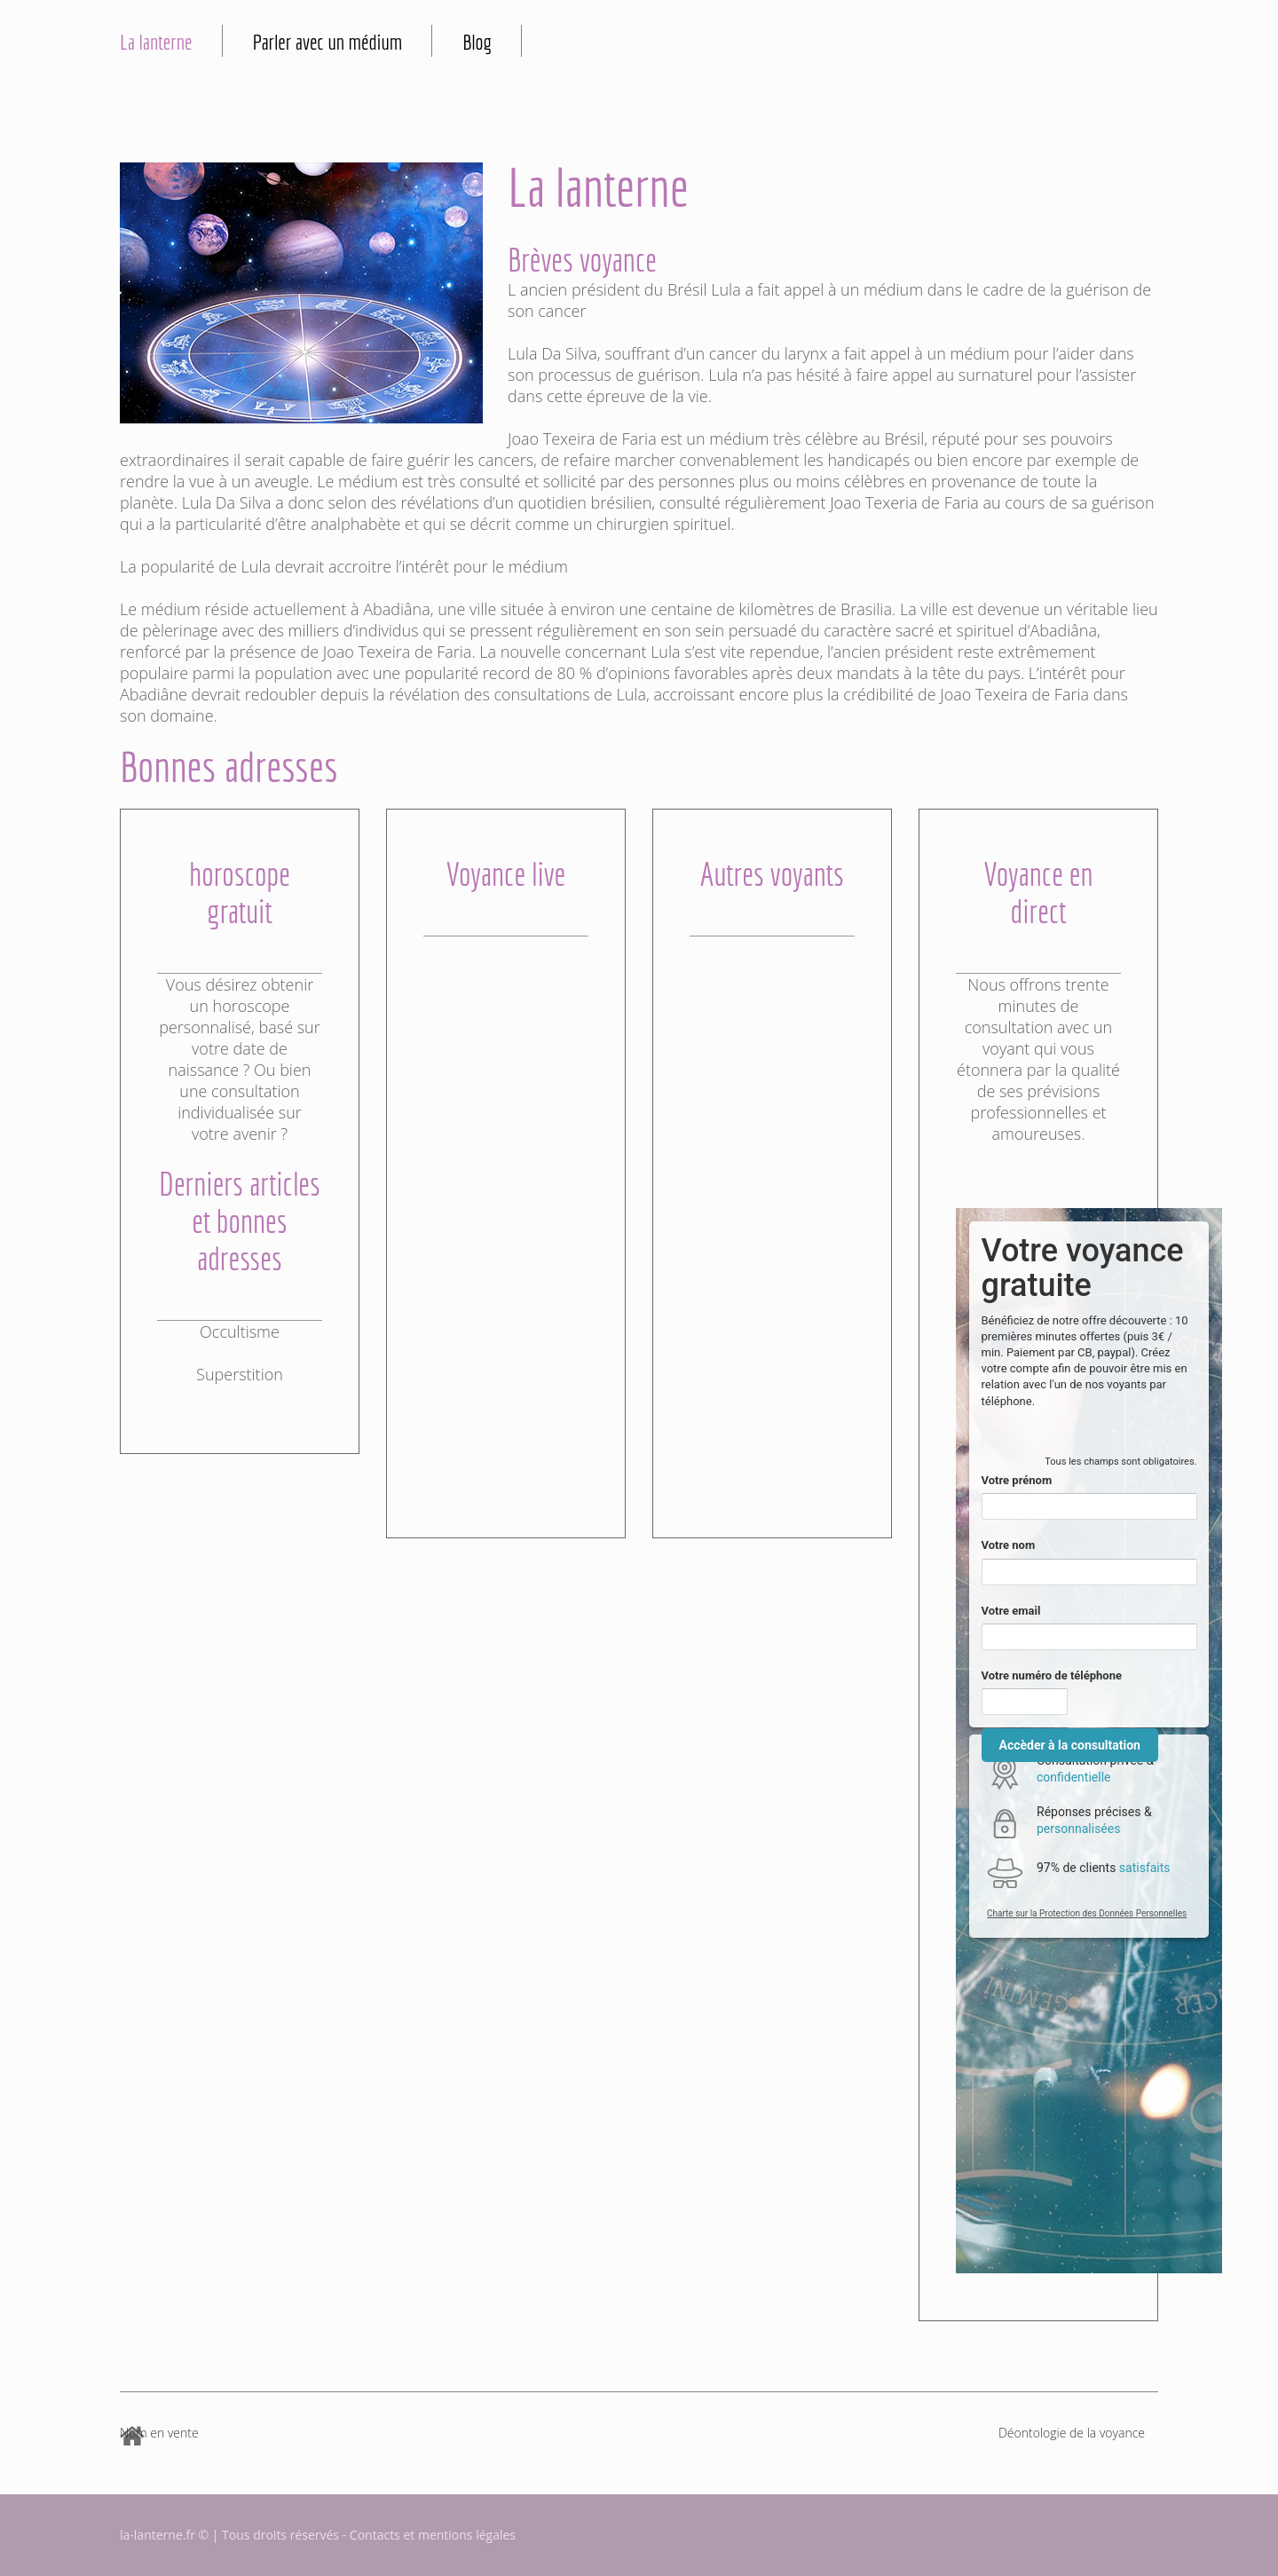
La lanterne (156, 41)
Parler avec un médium (328, 41)
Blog (477, 41)
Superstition (239, 1374)
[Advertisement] (506, 1202)
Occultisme (240, 1331)
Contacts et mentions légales (433, 2534)
